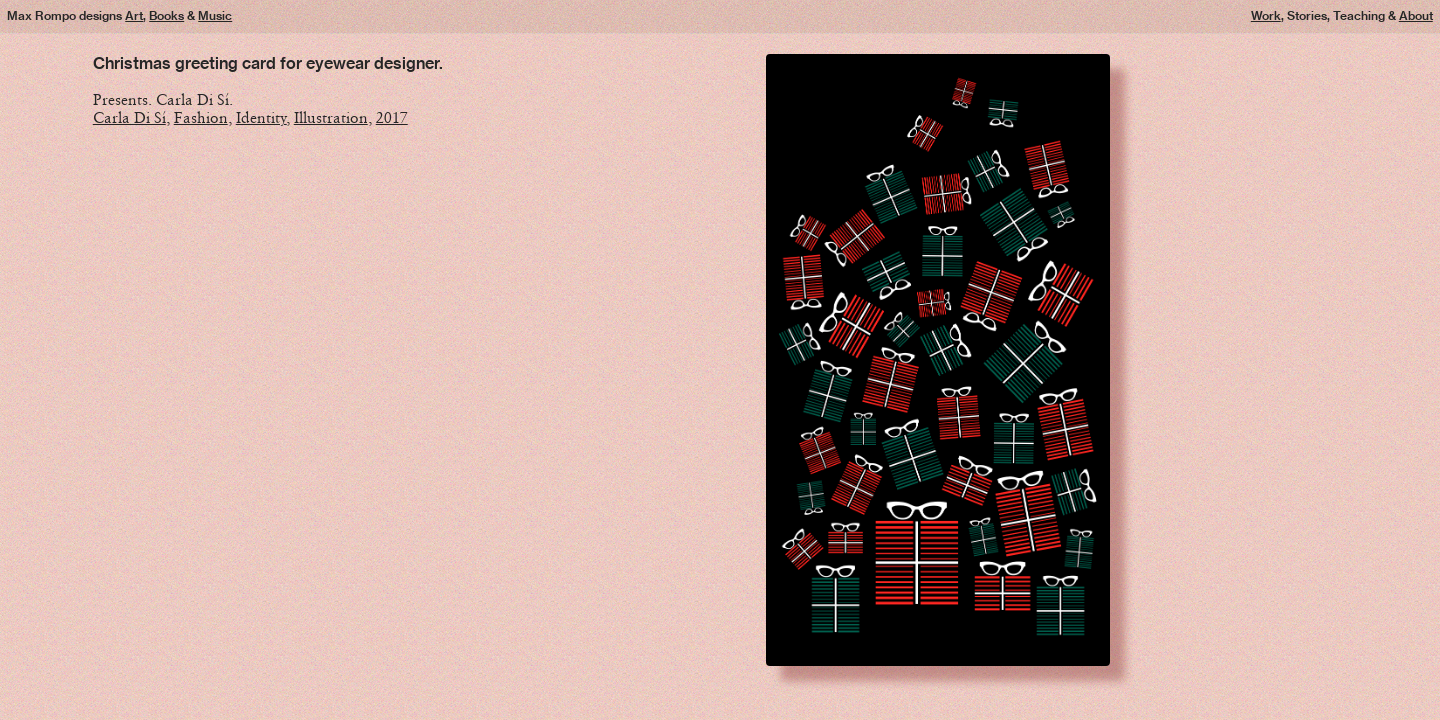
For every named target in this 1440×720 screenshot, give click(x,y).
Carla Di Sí (129, 118)
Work (1266, 15)
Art (134, 15)
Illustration (331, 118)
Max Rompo (41, 15)
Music (215, 15)
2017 (392, 118)
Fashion (201, 118)
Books (166, 15)
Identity (261, 118)
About (1416, 15)
